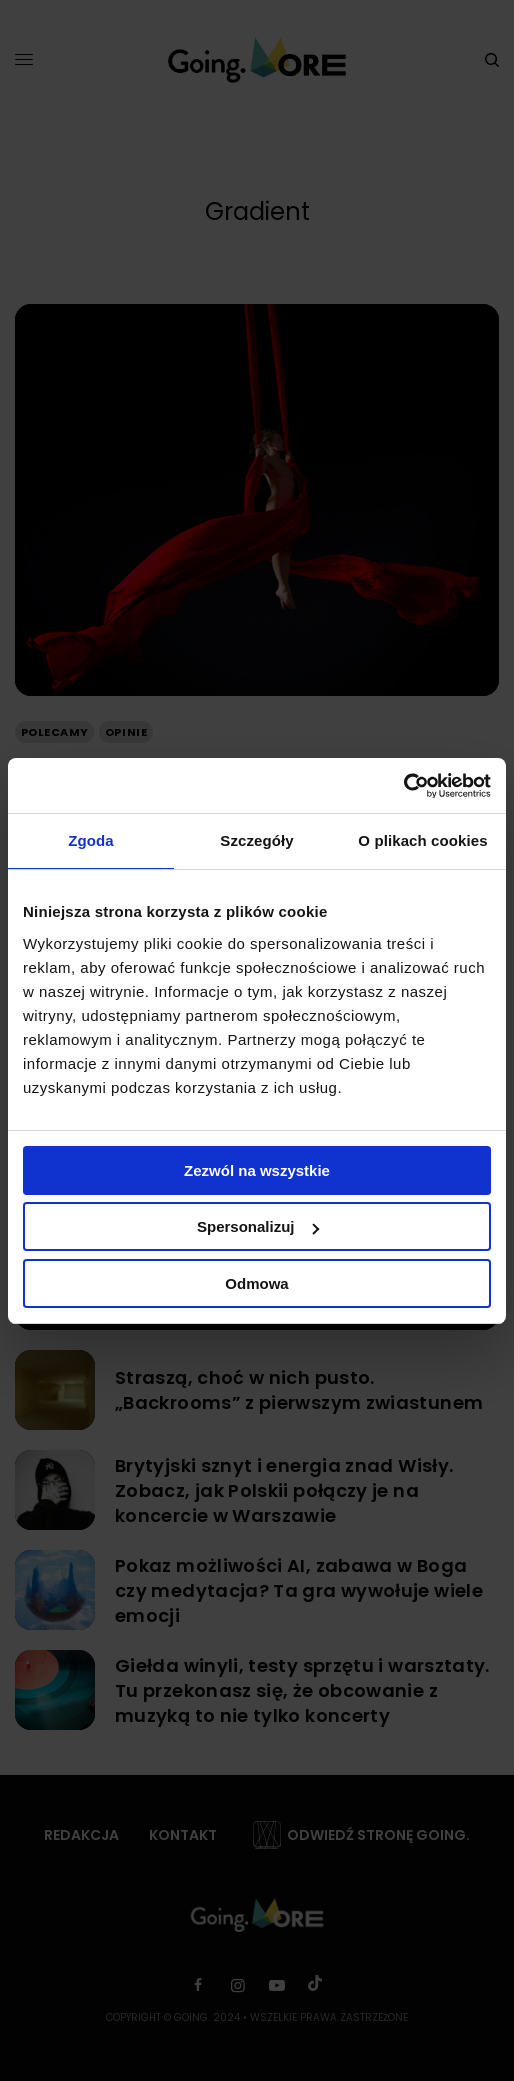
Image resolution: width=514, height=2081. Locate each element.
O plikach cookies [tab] (422, 840)
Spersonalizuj (258, 1226)
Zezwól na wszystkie (257, 1170)
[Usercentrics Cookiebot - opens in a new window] (403, 786)
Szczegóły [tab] (256, 840)
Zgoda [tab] (91, 840)
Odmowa (256, 1283)
